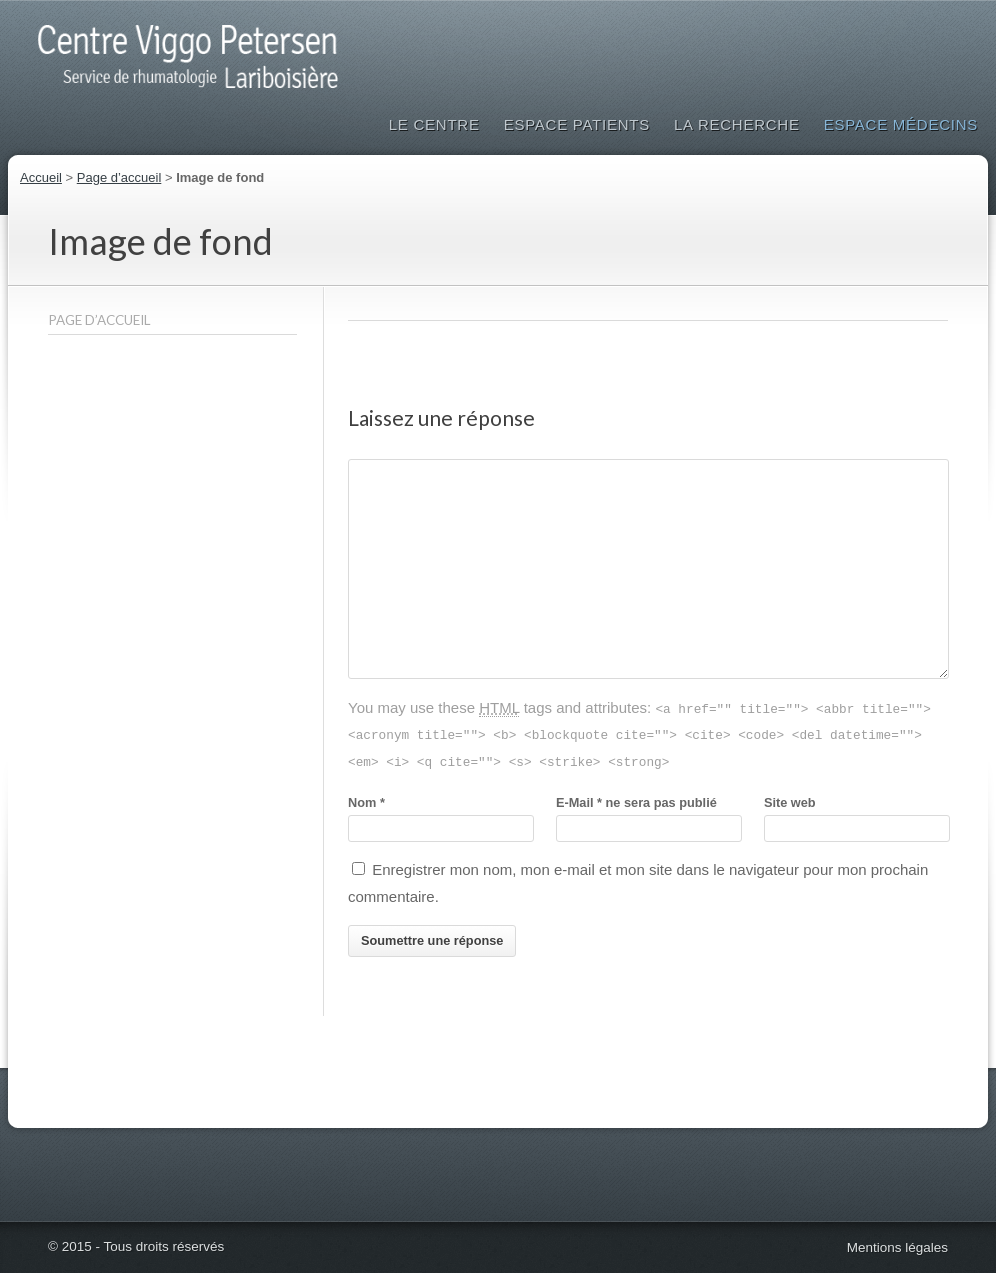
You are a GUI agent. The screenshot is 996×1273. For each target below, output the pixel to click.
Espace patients (577, 124)
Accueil (41, 177)
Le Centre (434, 124)
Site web (790, 802)
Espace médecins (901, 124)
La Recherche (737, 124)
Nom (366, 802)
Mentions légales (897, 1247)
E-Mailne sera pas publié (636, 802)
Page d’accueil (119, 177)
